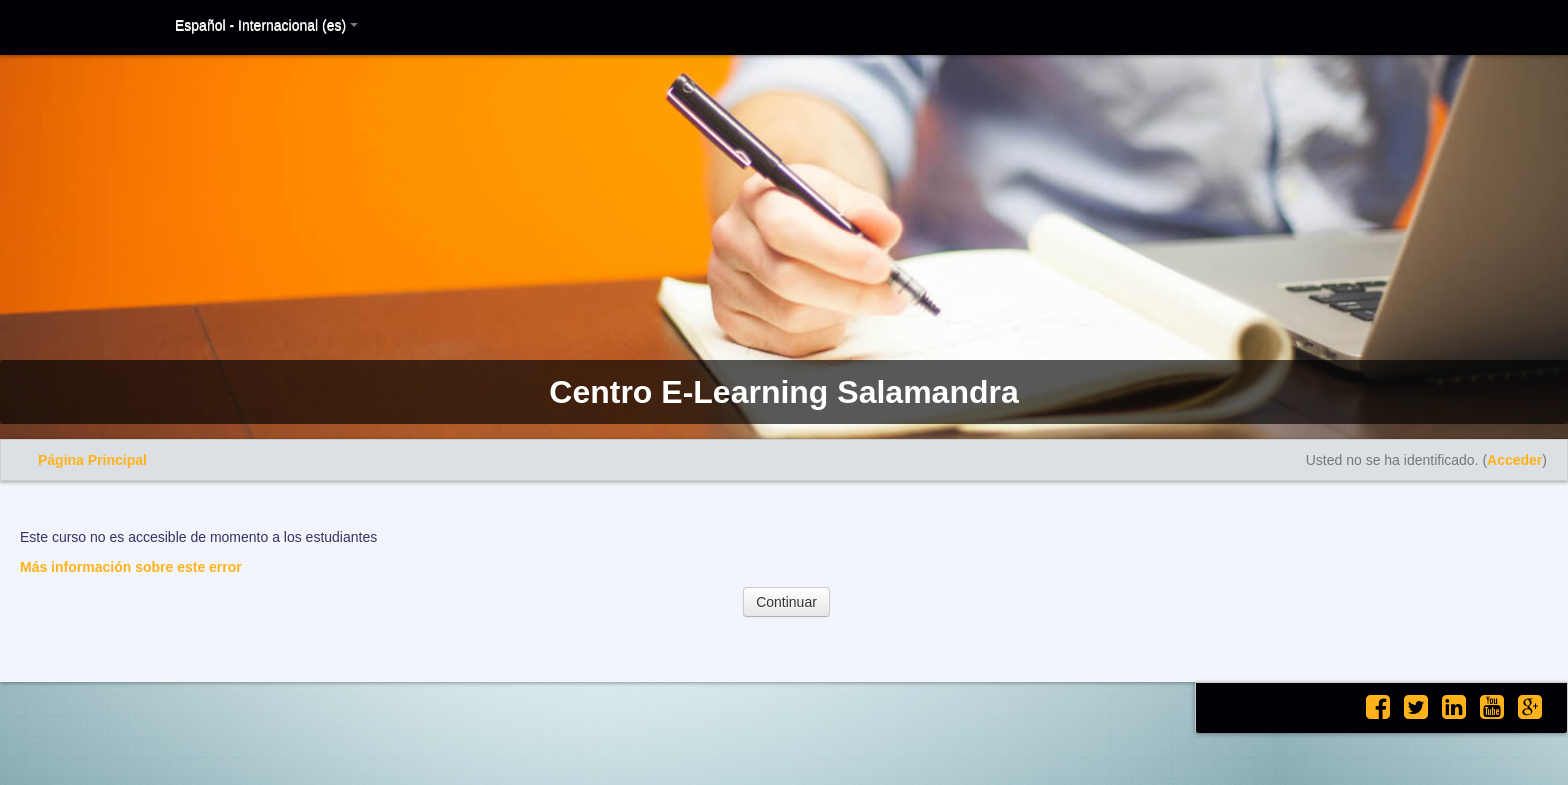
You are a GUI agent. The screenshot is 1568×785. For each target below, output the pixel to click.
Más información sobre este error (131, 567)
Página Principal (92, 460)
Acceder (1514, 460)
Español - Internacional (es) (266, 25)
